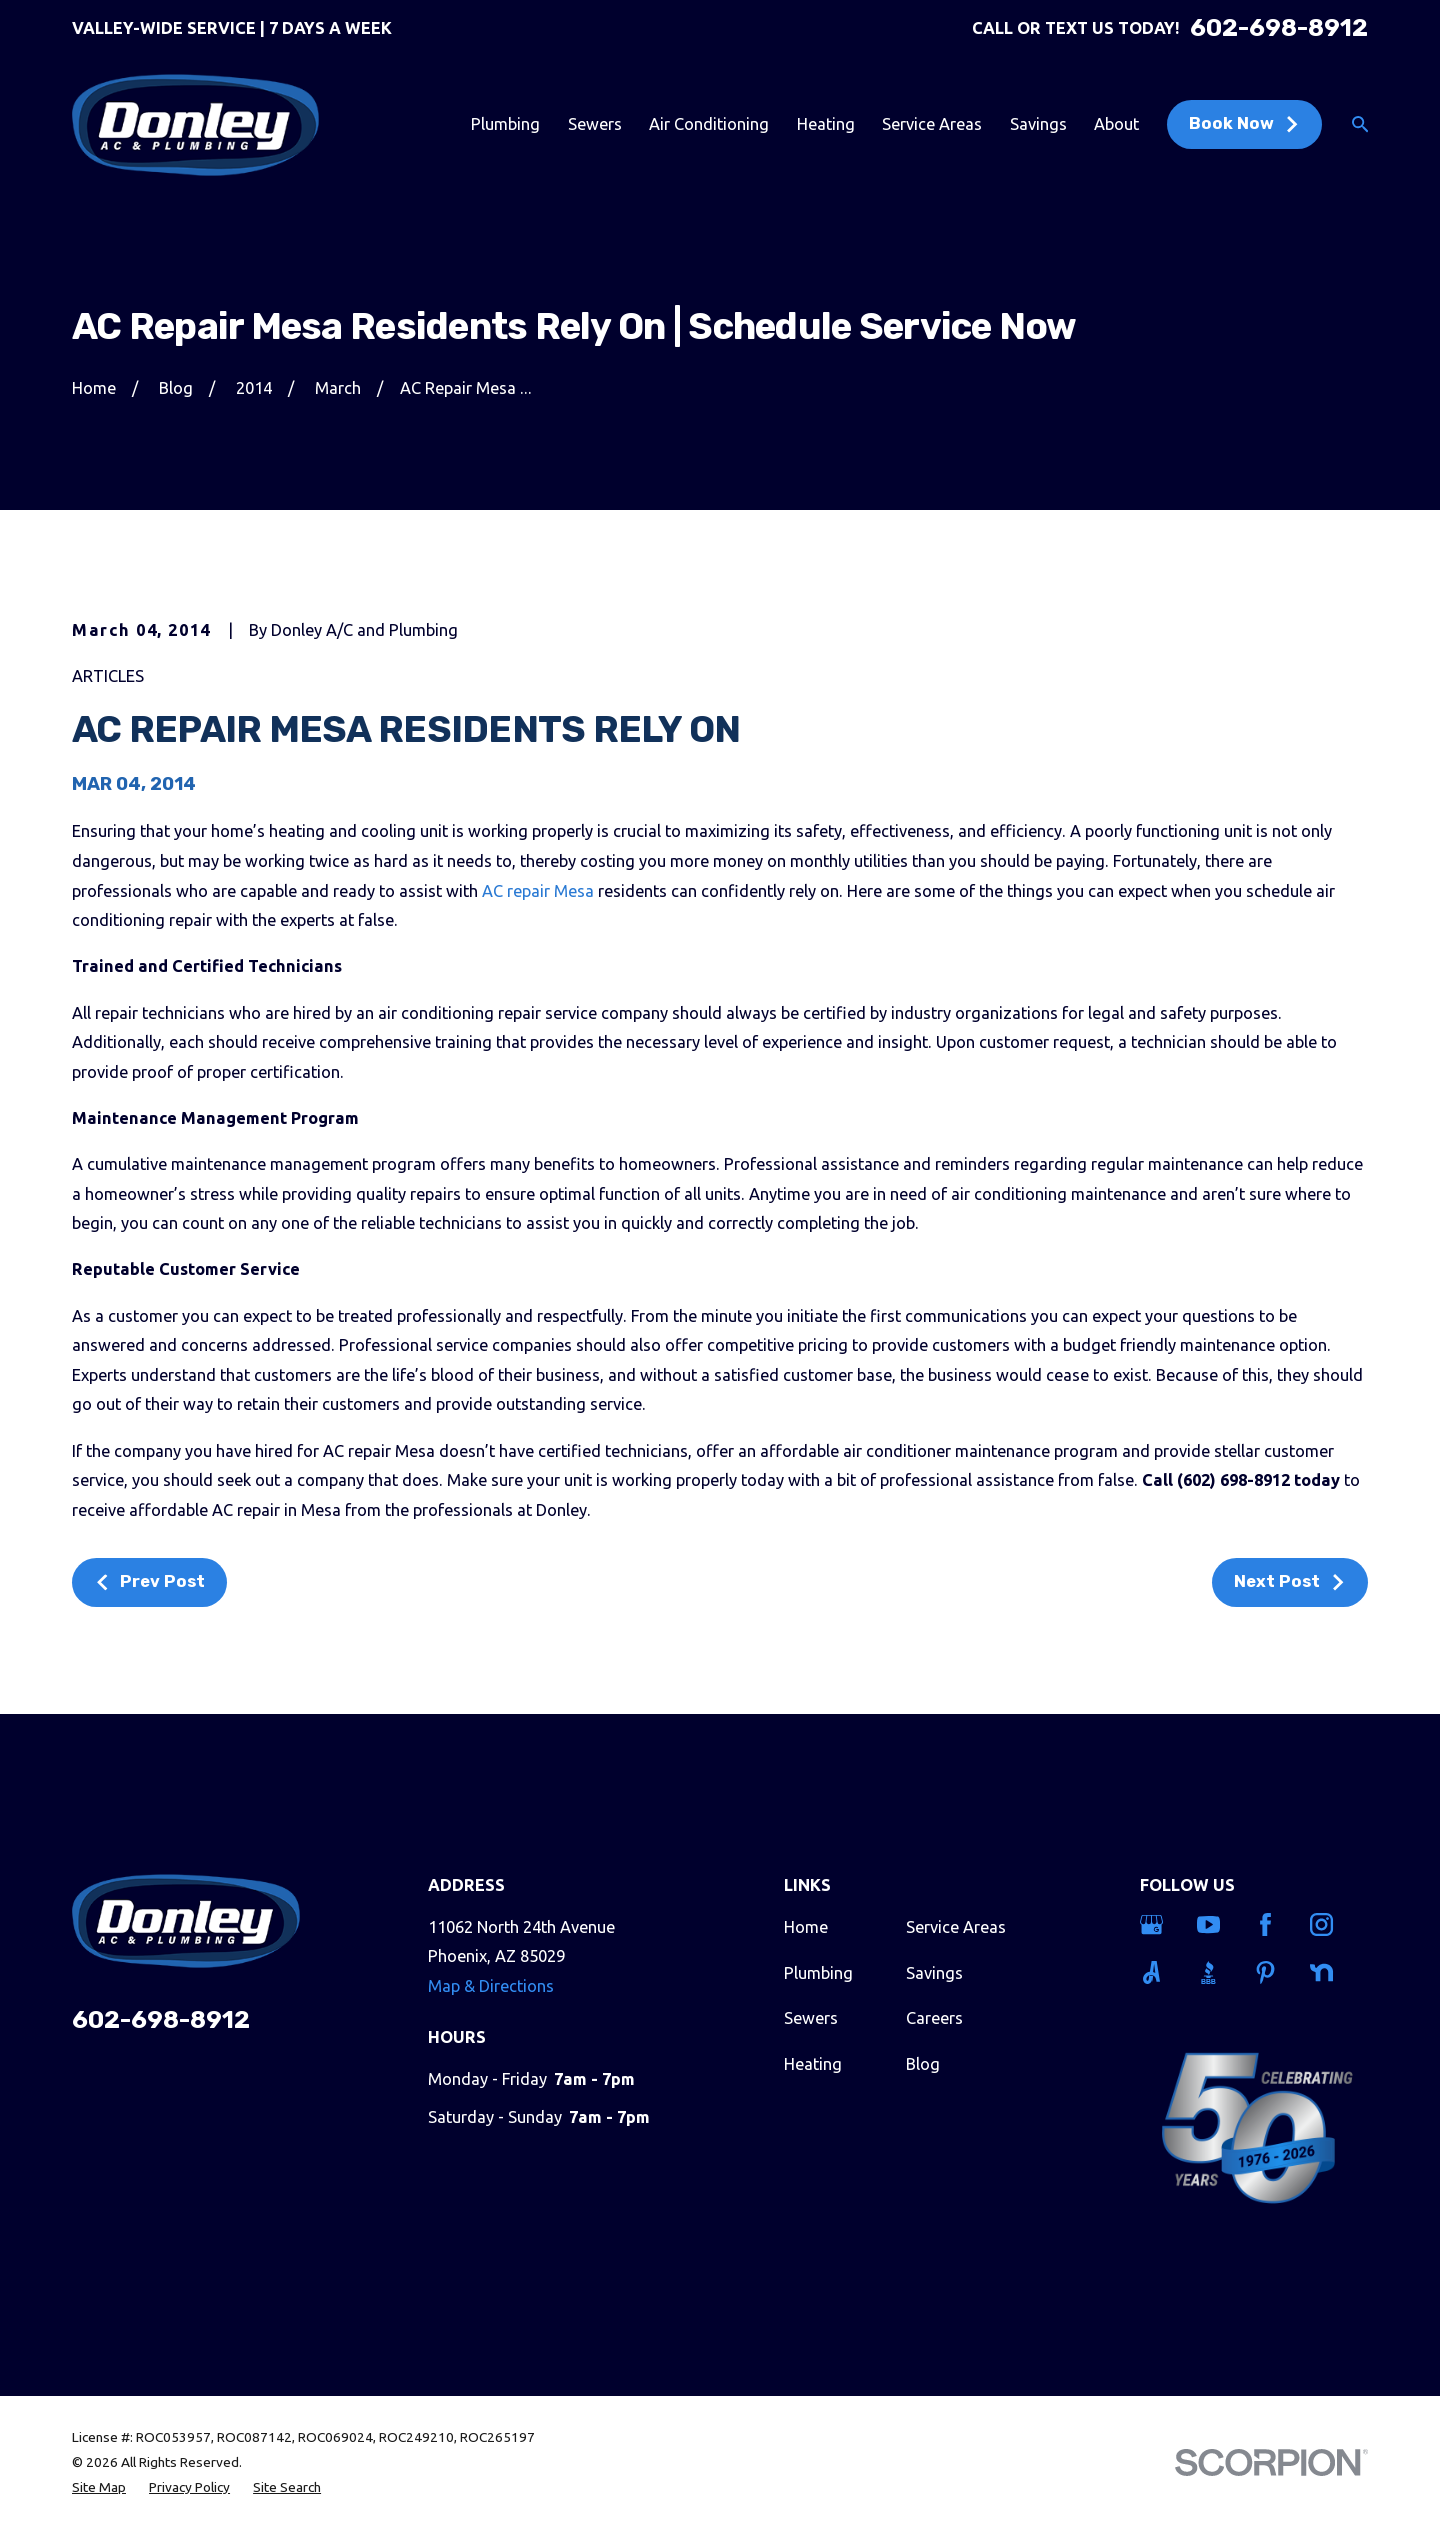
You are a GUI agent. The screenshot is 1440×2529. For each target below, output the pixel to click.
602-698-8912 (1279, 28)
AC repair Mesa (538, 891)
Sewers (811, 2018)
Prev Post (149, 1581)
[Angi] (1156, 1972)
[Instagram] (1326, 1924)
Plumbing (818, 1973)
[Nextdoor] (1326, 1972)
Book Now (1244, 123)
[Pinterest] (1270, 1972)
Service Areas (956, 1927)
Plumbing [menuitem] (505, 124)
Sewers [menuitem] (595, 124)
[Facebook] (1270, 1924)
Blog (923, 2064)
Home (806, 1927)
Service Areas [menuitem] (932, 124)
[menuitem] (99, 2487)
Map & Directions (491, 1986)
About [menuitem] (1116, 124)
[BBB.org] (1213, 1972)
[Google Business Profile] (1156, 1924)
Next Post (1290, 1581)
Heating (813, 2064)
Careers (934, 2018)
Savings (934, 1973)
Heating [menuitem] (826, 124)
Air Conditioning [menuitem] (709, 124)
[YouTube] (1213, 1924)
